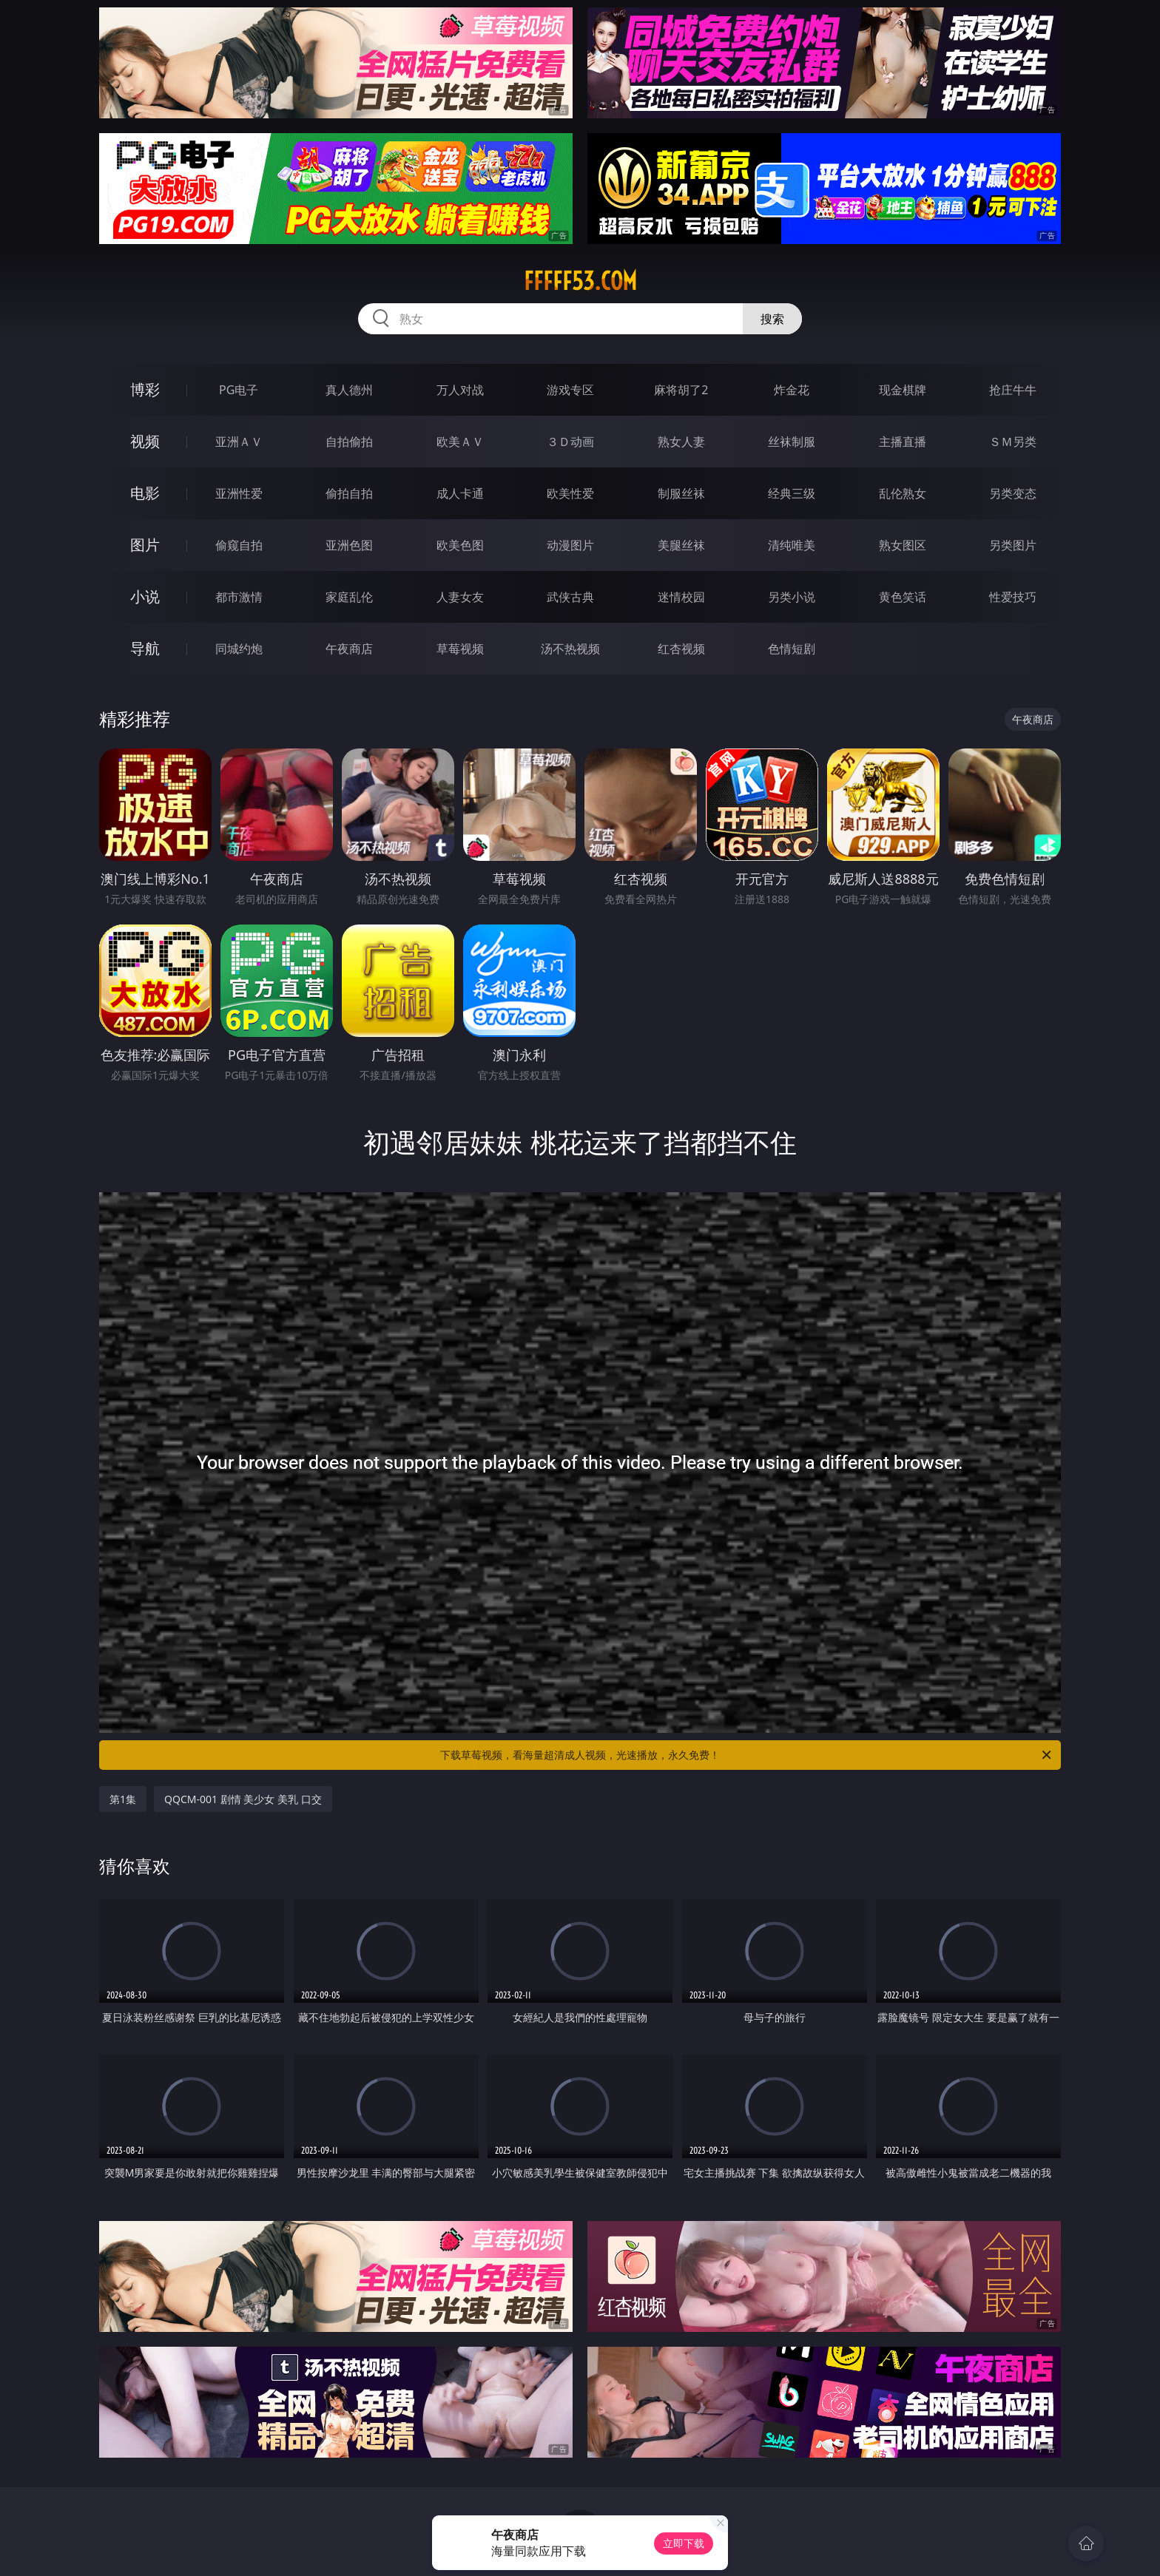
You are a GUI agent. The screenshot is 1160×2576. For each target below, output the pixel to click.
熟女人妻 (681, 441)
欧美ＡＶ (460, 441)
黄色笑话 (902, 597)
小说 (145, 596)
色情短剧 (791, 648)
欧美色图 (460, 545)
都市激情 (239, 597)
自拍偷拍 (349, 441)
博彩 (145, 389)
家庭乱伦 (349, 597)
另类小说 (791, 597)
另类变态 (1012, 493)
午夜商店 (349, 648)
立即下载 (683, 2543)
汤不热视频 (570, 648)
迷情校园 (681, 597)
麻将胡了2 (681, 390)
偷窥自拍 (239, 545)
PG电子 (238, 390)
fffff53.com (580, 281)
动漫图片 (570, 545)
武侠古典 (570, 597)
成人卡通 (460, 493)
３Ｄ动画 (570, 441)
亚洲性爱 (239, 493)
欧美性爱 (570, 493)
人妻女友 (460, 597)
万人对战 (460, 390)
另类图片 (1012, 545)
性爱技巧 (1012, 597)
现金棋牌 (902, 390)
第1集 (122, 1799)
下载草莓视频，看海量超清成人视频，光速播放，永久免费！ (746, 1755)
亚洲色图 (349, 545)
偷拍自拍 (349, 493)
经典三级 (791, 493)
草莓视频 (460, 648)
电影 (145, 493)
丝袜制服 (791, 441)
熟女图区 (902, 545)
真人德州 (349, 390)
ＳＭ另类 (1012, 441)
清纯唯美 (791, 545)
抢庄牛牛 (1012, 390)
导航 (145, 648)
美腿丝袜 (681, 545)
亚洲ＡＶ (239, 441)
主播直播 (902, 441)
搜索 (772, 319)
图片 (145, 545)
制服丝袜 (681, 493)
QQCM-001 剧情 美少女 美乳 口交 (243, 1799)
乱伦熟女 (902, 493)
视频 (145, 441)
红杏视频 (681, 648)
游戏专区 (570, 390)
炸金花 (791, 390)
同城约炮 (239, 648)
